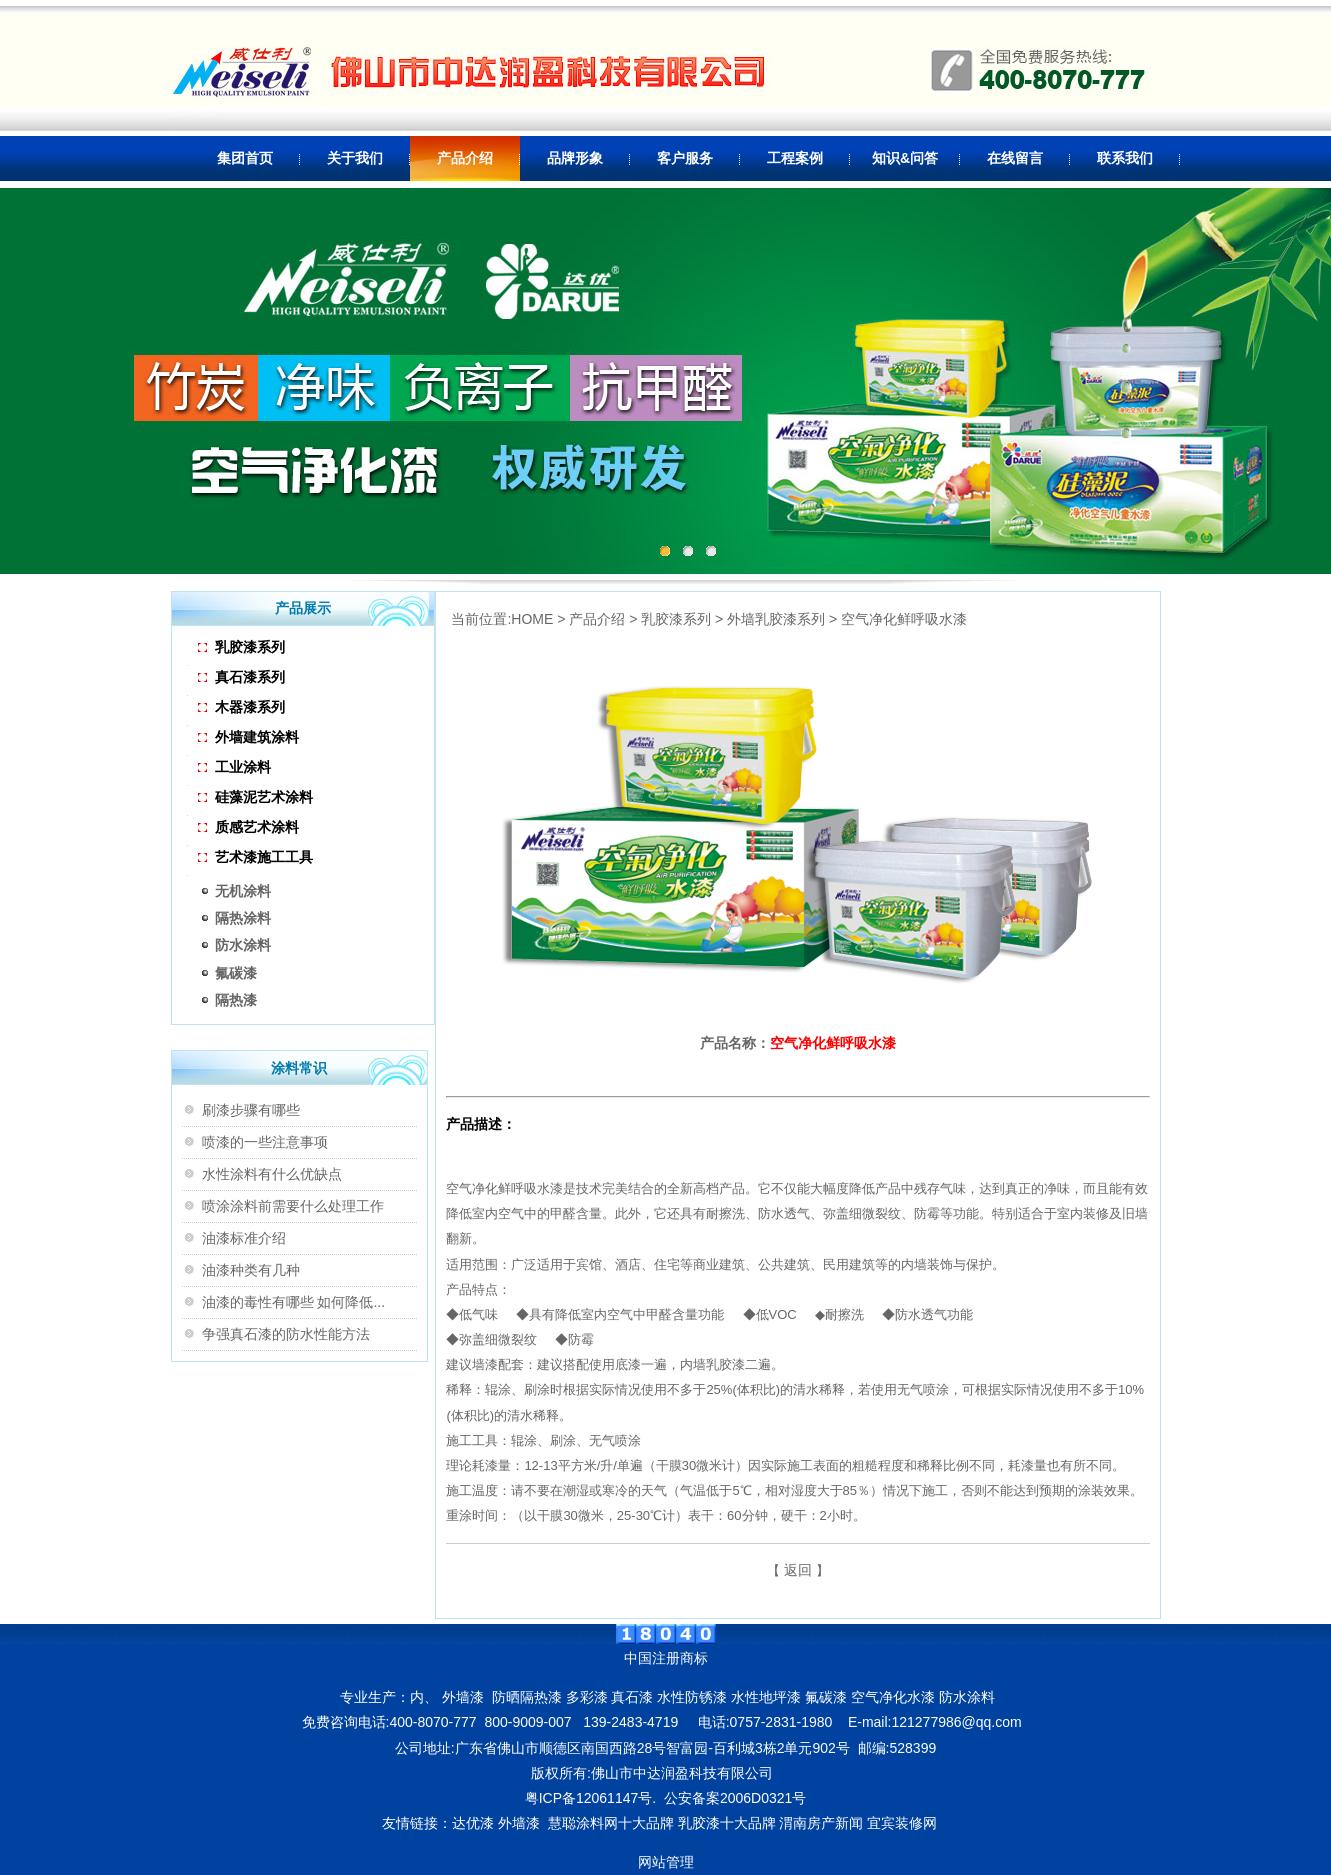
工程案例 (795, 158)
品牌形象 (575, 158)
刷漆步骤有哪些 (251, 1110)
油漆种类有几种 (251, 1270)
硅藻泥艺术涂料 (255, 797)
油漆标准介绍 (244, 1238)
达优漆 (473, 1823)
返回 (798, 1570)
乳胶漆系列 (241, 647)
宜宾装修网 (904, 1823)
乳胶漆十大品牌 (727, 1823)
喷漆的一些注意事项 (265, 1142)
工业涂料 (234, 767)
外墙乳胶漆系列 (776, 619)
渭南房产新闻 (821, 1823)
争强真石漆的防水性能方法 (286, 1334)
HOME (532, 619)
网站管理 (666, 1862)
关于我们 (355, 158)
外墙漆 (519, 1823)
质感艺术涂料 (248, 827)
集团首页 (245, 158)
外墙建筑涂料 (248, 737)
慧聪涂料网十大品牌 (611, 1823)
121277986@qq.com (956, 1722)
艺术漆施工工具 (255, 857)
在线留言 (1015, 158)
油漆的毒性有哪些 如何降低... (294, 1302)
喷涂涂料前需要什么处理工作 (293, 1206)
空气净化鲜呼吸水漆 (904, 619)
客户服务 (685, 158)
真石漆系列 (241, 677)
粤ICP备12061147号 (589, 1798)
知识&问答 (905, 158)
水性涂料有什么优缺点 (272, 1174)
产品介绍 (465, 158)
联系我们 (1125, 158)
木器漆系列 (241, 707)
